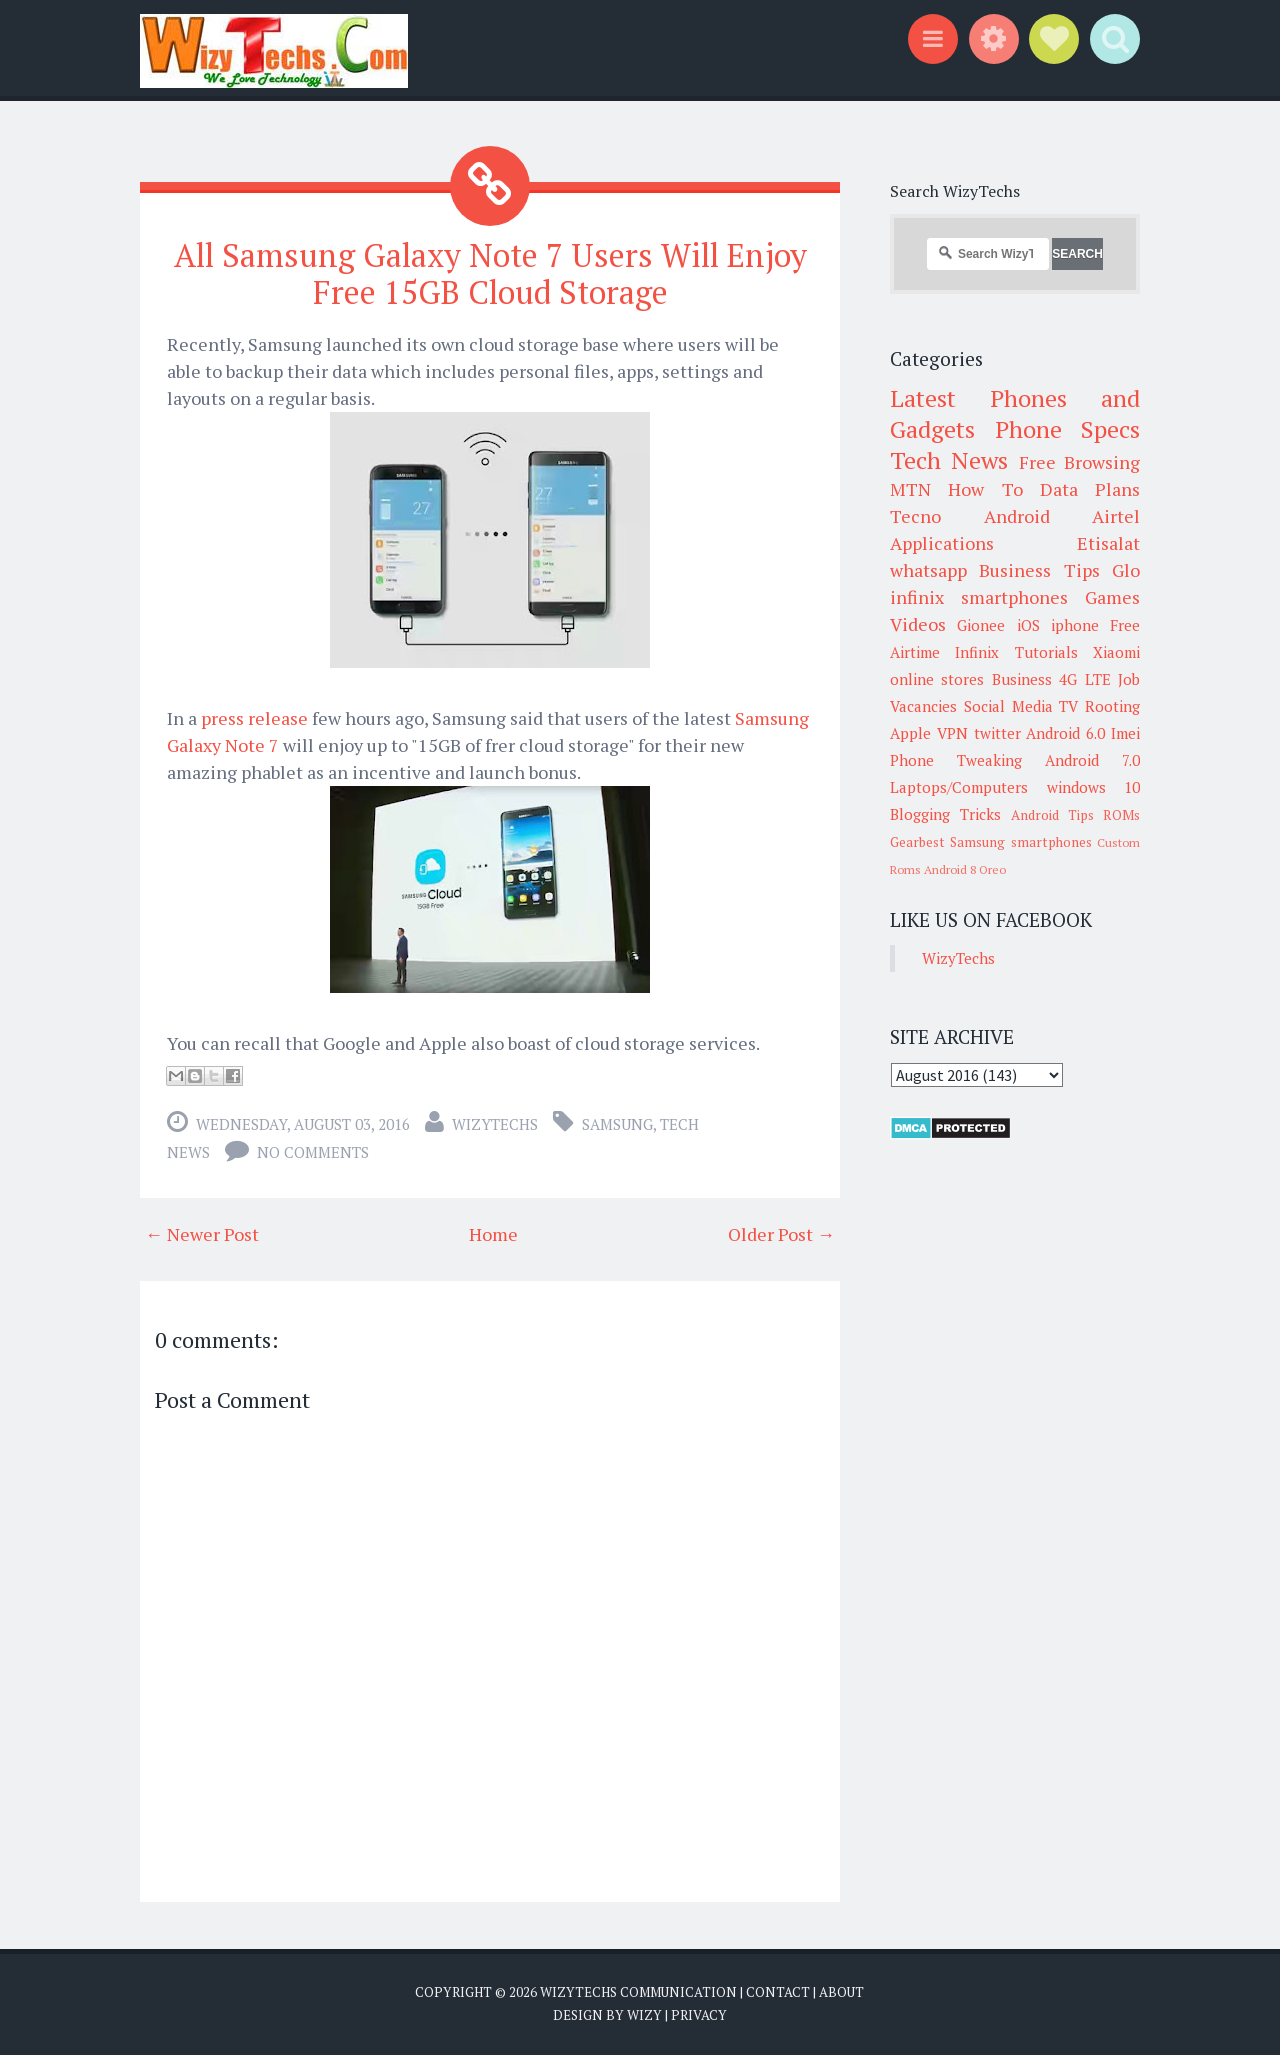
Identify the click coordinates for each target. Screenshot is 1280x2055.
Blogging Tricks (945, 814)
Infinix (977, 652)
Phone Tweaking (956, 760)
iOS (1028, 625)
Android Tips (1052, 815)
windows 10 (1094, 787)
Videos (918, 624)
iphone (1075, 625)
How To (985, 489)
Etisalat (1108, 543)
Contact (778, 1992)
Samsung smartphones (1020, 842)
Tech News (949, 460)
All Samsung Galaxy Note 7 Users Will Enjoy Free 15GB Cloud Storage (490, 273)
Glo (1126, 570)
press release (254, 718)
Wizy (644, 2015)
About (841, 1992)
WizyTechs (495, 1124)
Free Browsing (1079, 462)
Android (1017, 516)
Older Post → (781, 1234)
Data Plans (1090, 489)
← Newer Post (202, 1234)
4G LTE (1084, 679)
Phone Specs (1068, 429)
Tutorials (1046, 652)
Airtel (1116, 516)
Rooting (1112, 706)
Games (1112, 597)
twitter (997, 733)
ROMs (1121, 815)
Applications (942, 543)
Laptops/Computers (959, 787)
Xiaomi (1116, 652)
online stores (937, 679)
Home (493, 1234)
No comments (313, 1152)
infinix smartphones (979, 597)
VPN (952, 733)
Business (1022, 679)
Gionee (981, 625)
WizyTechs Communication (638, 1992)
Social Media (1008, 706)
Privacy (699, 2015)
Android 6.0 (1065, 733)
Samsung (617, 1124)
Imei (1125, 733)
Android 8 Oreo (965, 869)
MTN (910, 489)
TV (1068, 706)
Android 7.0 (1092, 760)
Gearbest (917, 842)
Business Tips (1039, 570)
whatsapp (928, 570)
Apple (910, 733)
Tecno (915, 516)
